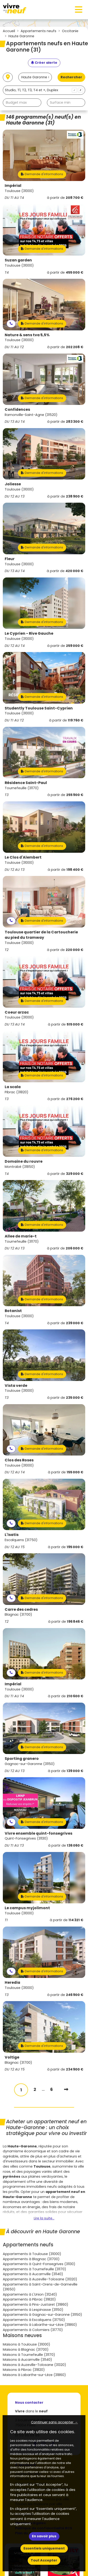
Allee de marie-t (21, 1236)
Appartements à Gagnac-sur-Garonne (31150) (42, 2314)
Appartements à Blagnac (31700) (31, 2259)
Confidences (17, 409)
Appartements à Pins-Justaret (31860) (35, 2304)
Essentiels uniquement (44, 2548)
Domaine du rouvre (23, 1161)
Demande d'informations (42, 174)
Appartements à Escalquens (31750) (34, 2319)
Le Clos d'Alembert (23, 857)
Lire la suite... (44, 2218)
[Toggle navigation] (78, 9)
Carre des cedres (21, 1609)
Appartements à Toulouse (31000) (32, 2254)
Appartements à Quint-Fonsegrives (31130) (39, 2264)
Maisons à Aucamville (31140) (27, 2359)
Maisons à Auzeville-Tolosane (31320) (34, 2364)
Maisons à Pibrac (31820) (24, 2369)
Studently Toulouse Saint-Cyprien (39, 708)
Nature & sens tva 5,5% (27, 335)
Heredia (12, 1982)
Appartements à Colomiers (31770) (33, 2329)
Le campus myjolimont (27, 1908)
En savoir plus (44, 2536)
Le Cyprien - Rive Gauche (29, 633)
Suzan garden (18, 260)
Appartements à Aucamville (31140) (33, 2274)
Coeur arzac (17, 1012)
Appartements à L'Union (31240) (30, 2294)
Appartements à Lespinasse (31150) (33, 2309)
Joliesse (13, 484)
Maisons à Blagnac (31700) (26, 2349)
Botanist (13, 1310)
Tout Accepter (44, 2560)
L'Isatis (12, 1534)
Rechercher (71, 77)
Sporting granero (22, 1758)
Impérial (13, 185)
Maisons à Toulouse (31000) (26, 2344)
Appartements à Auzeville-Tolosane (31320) (40, 2279)
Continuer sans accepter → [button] (54, 2422)
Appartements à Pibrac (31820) (29, 2299)
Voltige (12, 2057)
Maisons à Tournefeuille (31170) (29, 2354)
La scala (13, 1087)
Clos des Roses (19, 1460)
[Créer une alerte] (44, 63)
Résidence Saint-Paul (26, 782)
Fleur (10, 559)
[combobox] (44, 90)
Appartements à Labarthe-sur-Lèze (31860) (40, 2324)
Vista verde (16, 1385)
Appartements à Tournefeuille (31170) (34, 2269)
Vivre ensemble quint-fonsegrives (38, 1833)
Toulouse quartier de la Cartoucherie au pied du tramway (41, 934)
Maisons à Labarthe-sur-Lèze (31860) (34, 2374)
